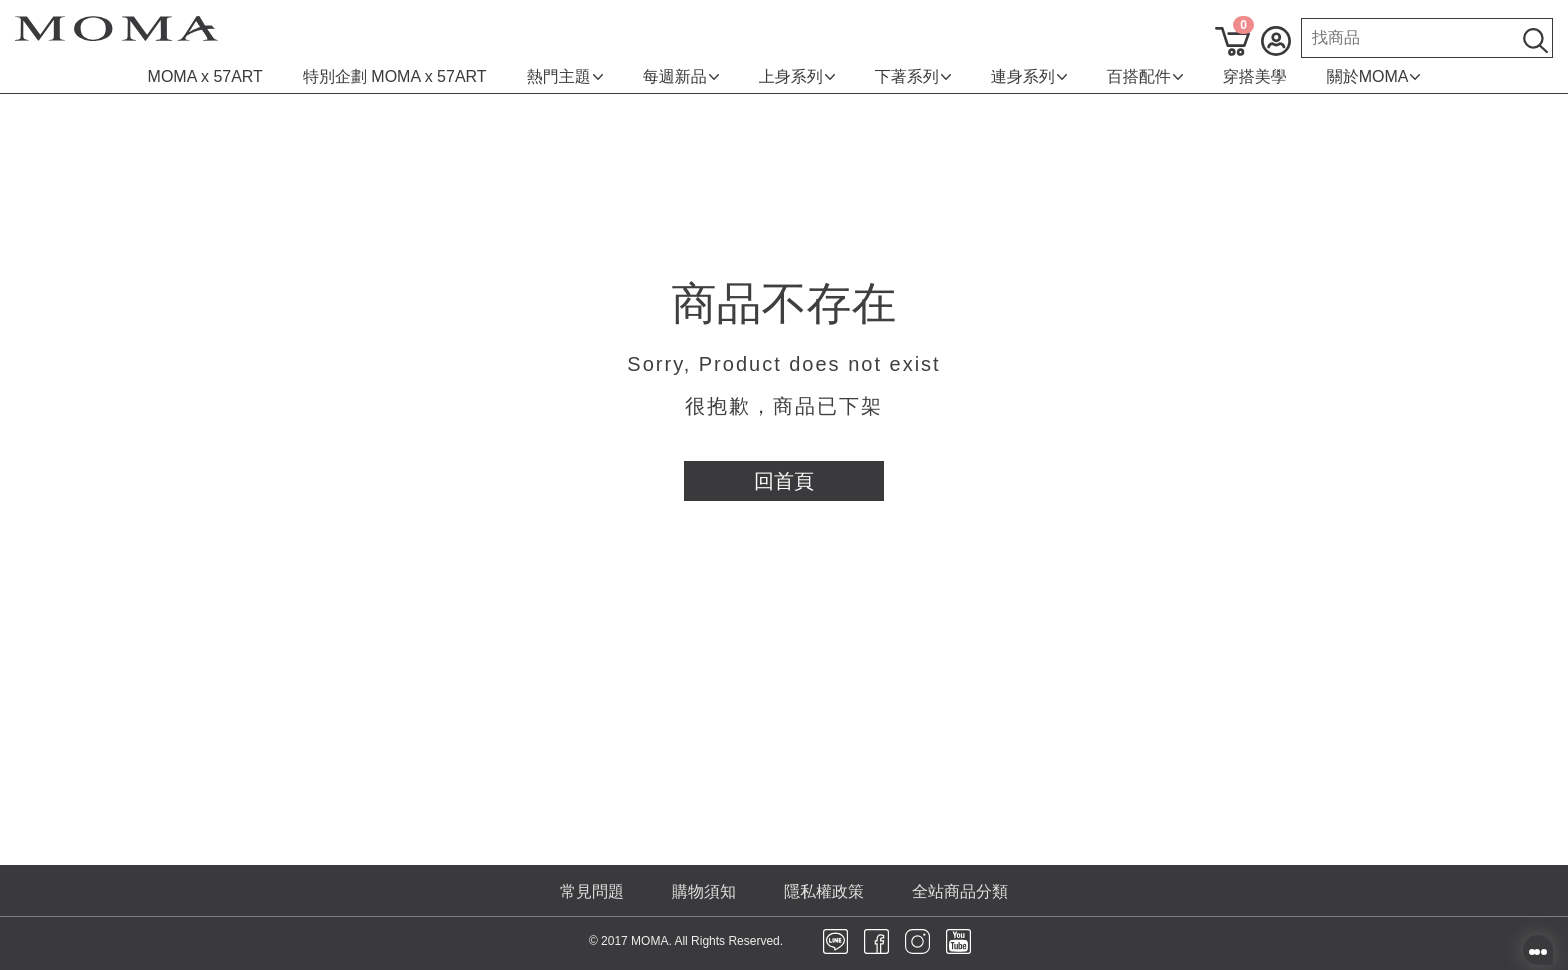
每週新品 (681, 76)
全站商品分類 (960, 891)
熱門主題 (565, 76)
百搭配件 (1145, 76)
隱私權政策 (824, 891)
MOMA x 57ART (205, 76)
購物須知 (704, 891)
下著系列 (913, 76)
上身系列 (797, 76)
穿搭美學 (1255, 76)
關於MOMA (1374, 76)
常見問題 (592, 891)
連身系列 (1029, 76)
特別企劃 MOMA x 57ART (395, 76)
